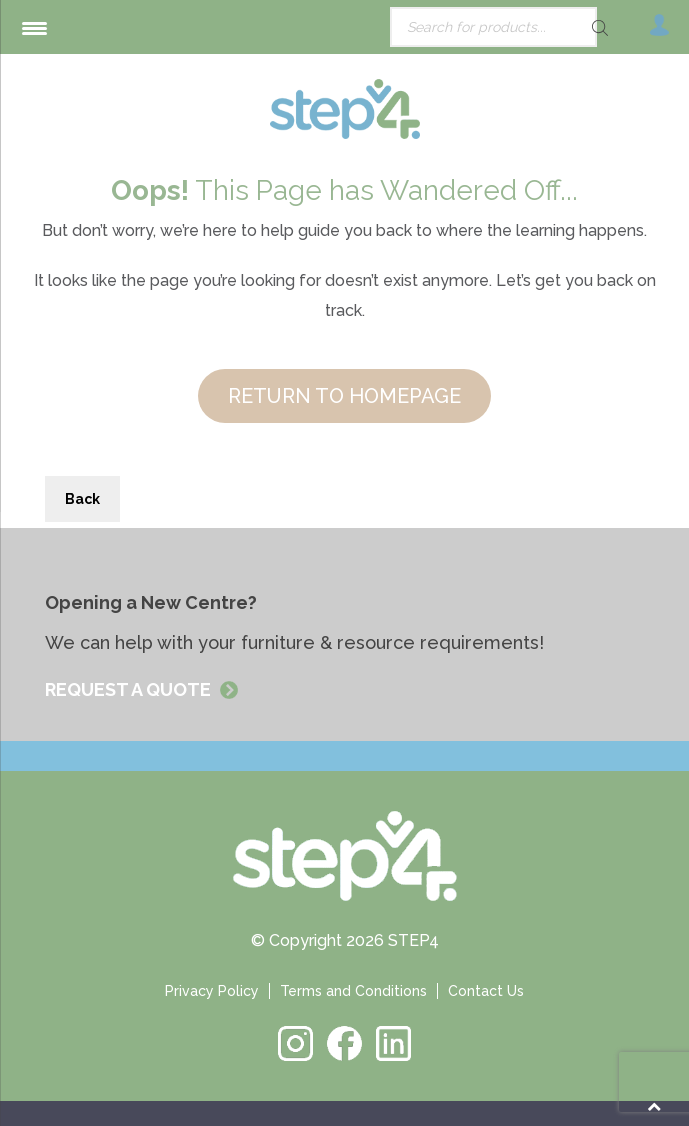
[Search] (565, 28)
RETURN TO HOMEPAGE (344, 396)
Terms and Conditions (353, 991)
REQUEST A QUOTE (130, 689)
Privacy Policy (212, 991)
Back (82, 499)
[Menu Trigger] (34, 27)
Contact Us (486, 991)
